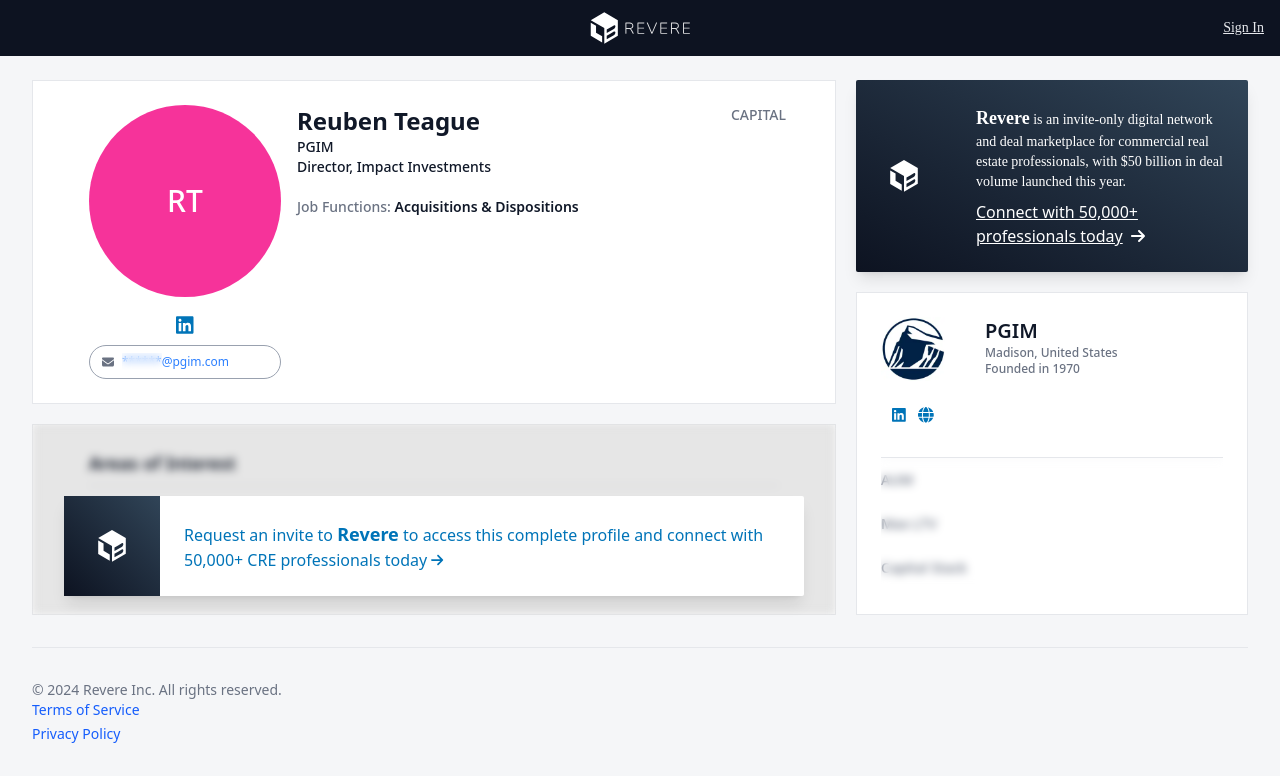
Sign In (1243, 27)
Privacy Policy (76, 733)
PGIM (1011, 330)
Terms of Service (86, 709)
